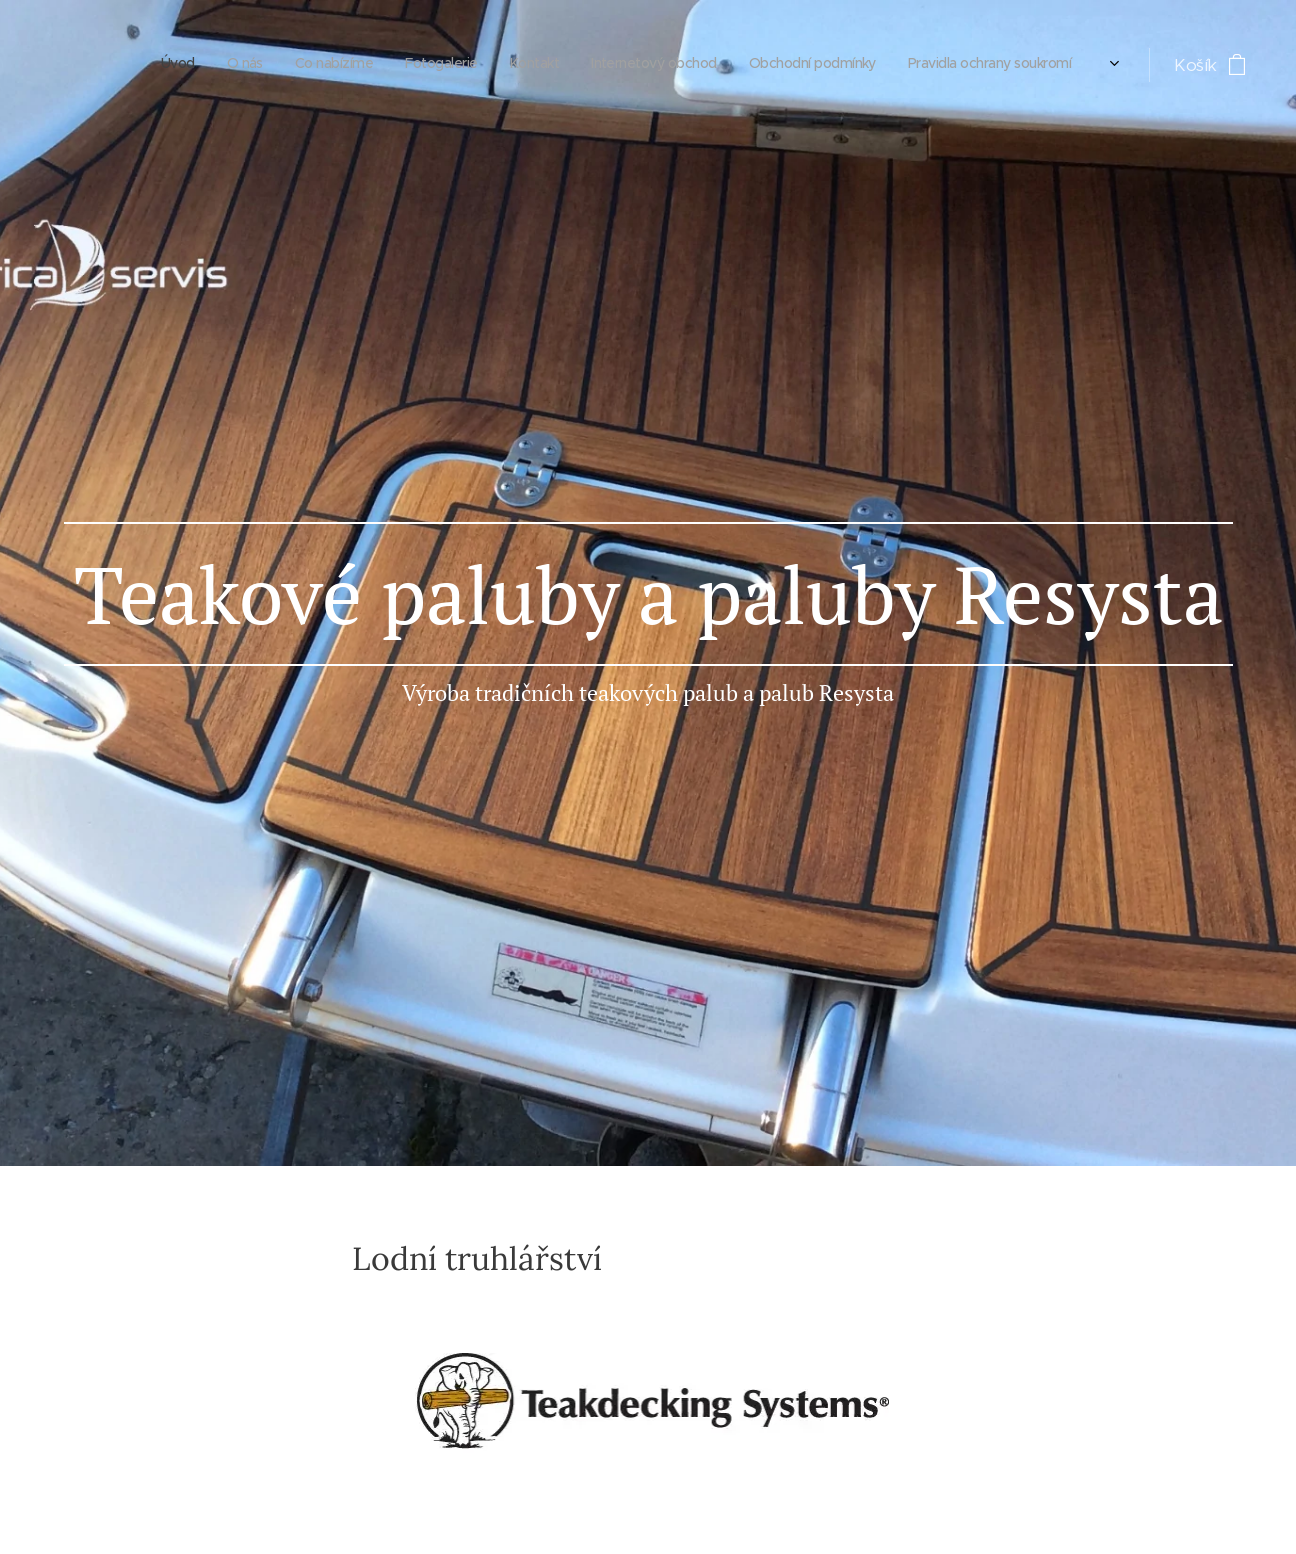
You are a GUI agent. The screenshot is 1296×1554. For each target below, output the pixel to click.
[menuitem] (830, 65)
